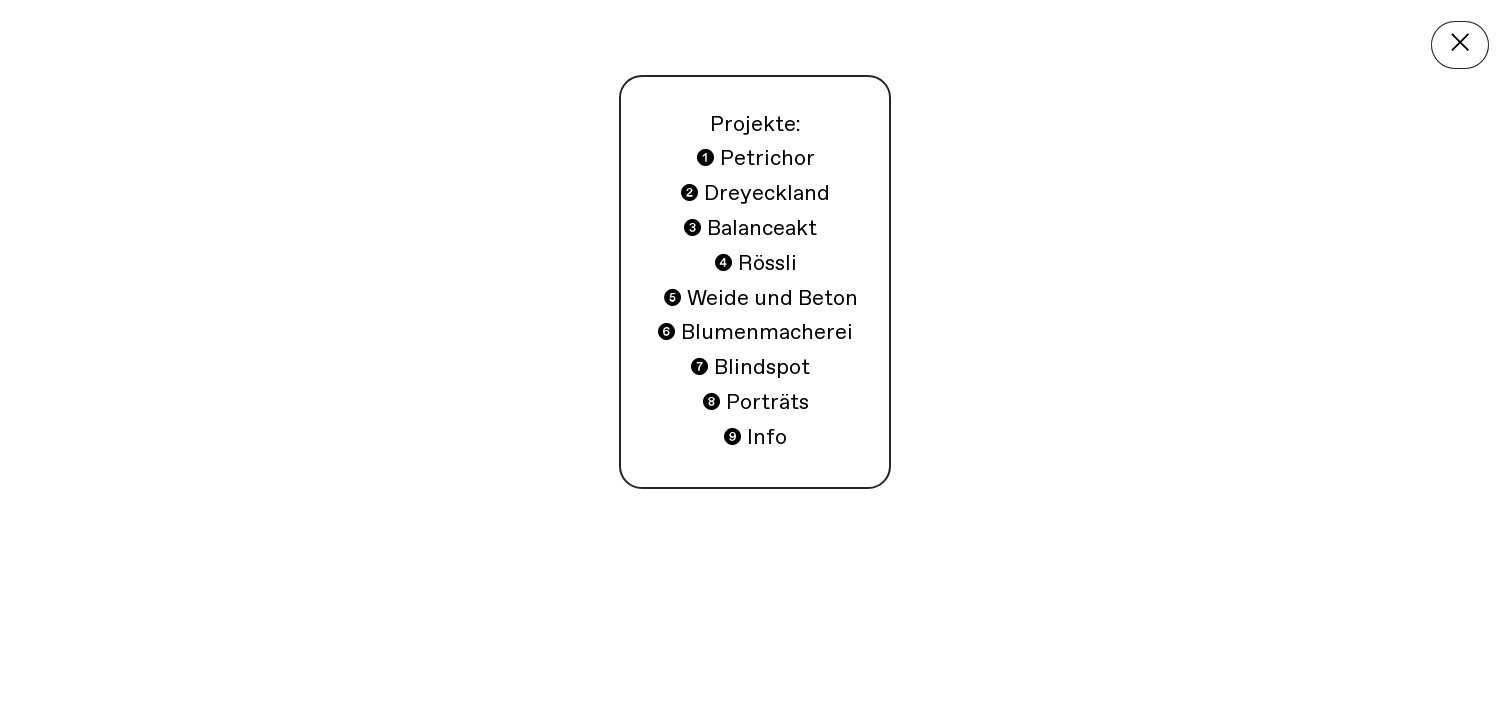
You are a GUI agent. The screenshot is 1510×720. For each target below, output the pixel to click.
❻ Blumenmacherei (755, 333)
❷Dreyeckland (376, 674)
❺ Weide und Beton (758, 299)
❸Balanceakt (547, 674)
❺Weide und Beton (851, 674)
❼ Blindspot (752, 368)
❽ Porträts (755, 403)
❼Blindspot (1273, 674)
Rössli (755, 264)
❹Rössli (681, 674)
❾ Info (755, 438)
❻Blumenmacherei (1084, 674)
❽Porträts (1413, 674)
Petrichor (227, 674)
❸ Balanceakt (750, 229)
